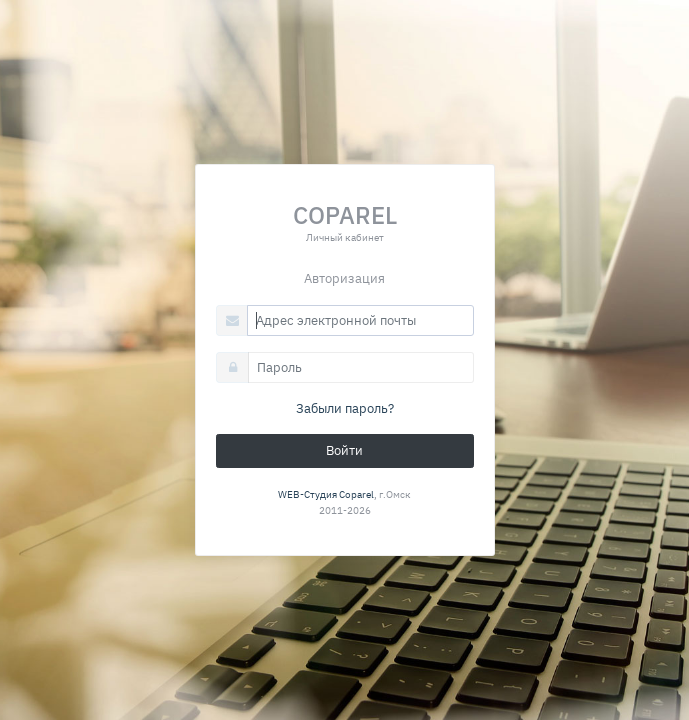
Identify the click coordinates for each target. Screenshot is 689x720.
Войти (344, 450)
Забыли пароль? (345, 408)
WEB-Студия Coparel (326, 494)
